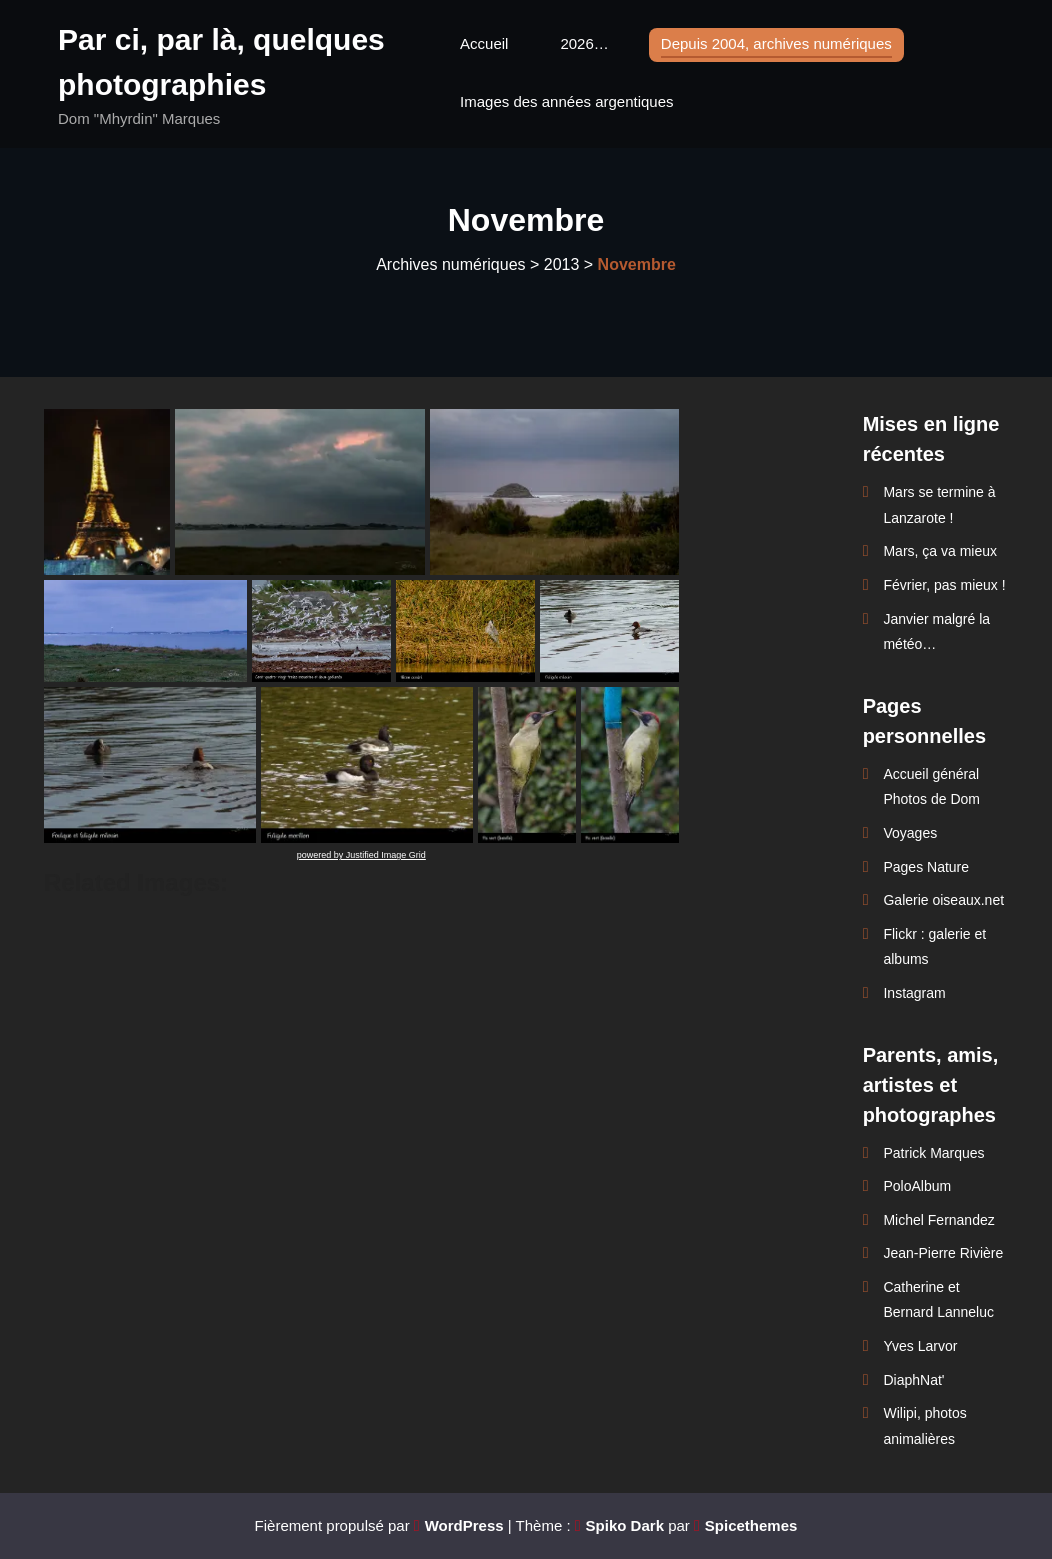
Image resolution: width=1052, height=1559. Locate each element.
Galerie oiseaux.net (943, 900)
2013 (562, 264)
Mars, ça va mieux (940, 551)
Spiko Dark (625, 1525)
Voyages (910, 833)
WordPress (464, 1525)
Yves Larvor (920, 1346)
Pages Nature (926, 867)
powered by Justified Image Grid (361, 855)
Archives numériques (450, 264)
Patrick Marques (933, 1153)
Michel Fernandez (938, 1220)
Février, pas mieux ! (944, 585)
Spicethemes (751, 1525)
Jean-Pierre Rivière (943, 1253)
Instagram (914, 993)
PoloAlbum (917, 1186)
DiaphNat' (913, 1380)
